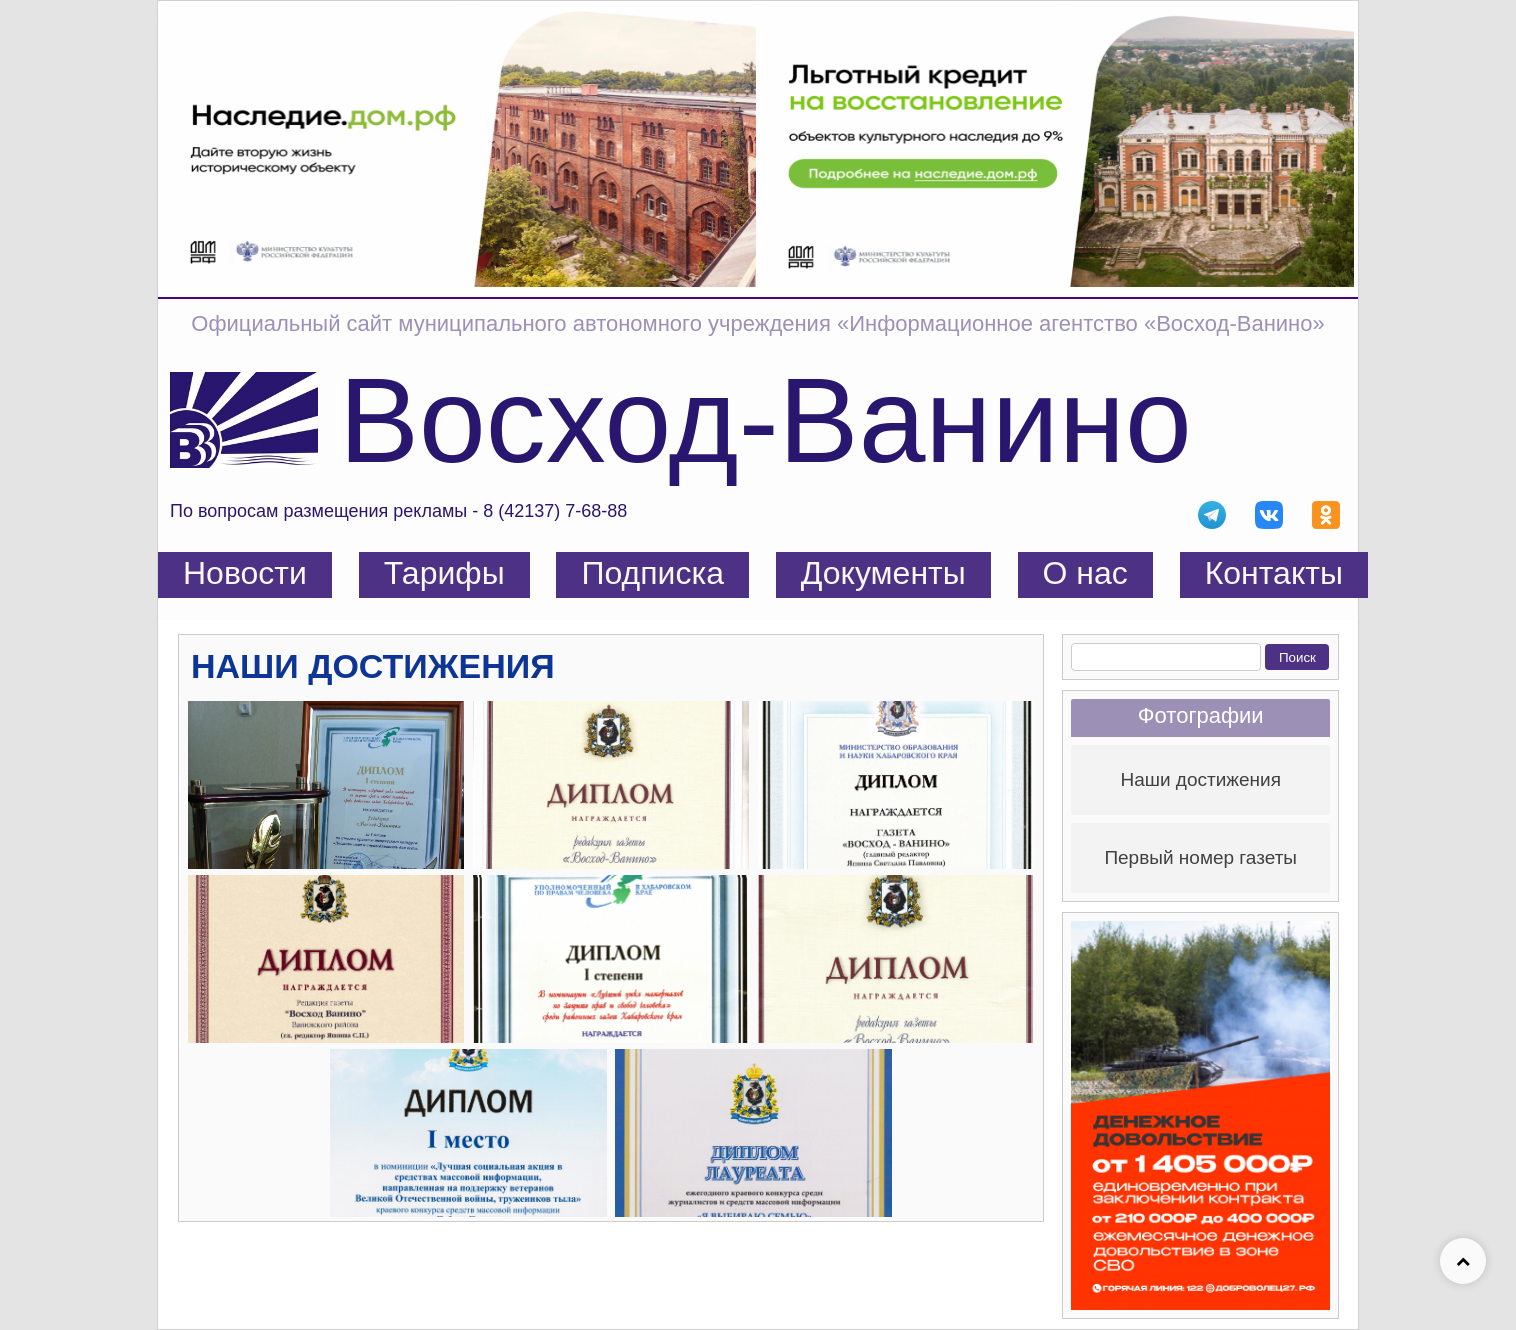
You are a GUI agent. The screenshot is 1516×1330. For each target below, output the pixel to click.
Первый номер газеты (1200, 857)
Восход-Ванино (765, 420)
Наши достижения (1200, 779)
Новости (245, 573)
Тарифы (444, 573)
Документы (883, 573)
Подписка (652, 573)
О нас (1085, 573)
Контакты (1274, 573)
